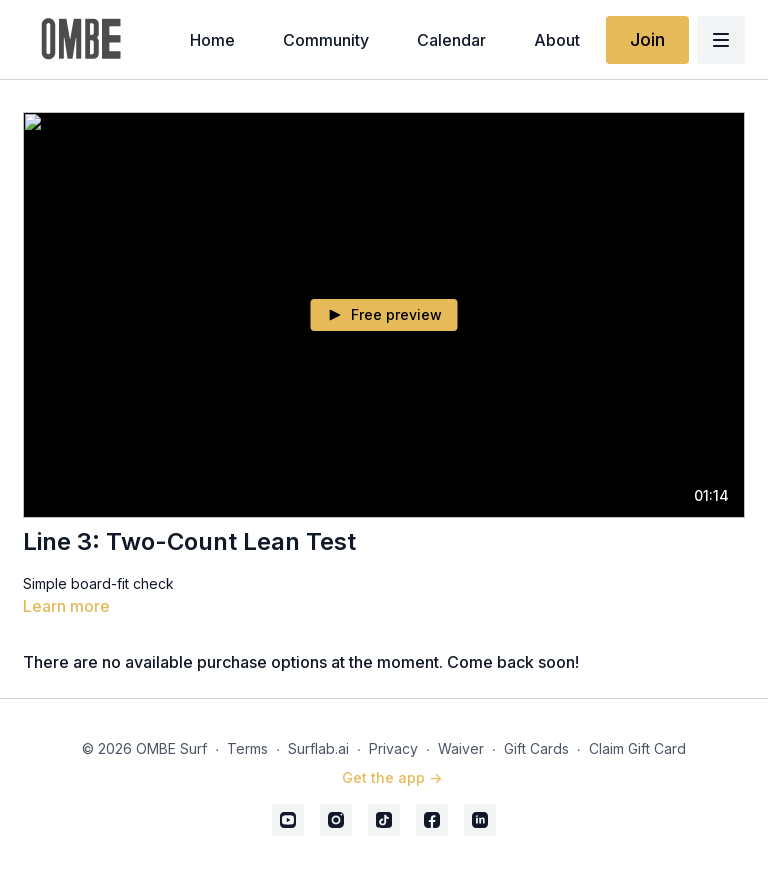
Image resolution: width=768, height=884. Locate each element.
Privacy (393, 748)
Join (647, 39)
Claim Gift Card (637, 748)
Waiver (461, 748)
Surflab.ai (318, 748)
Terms (247, 748)
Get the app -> (392, 777)
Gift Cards (536, 748)
